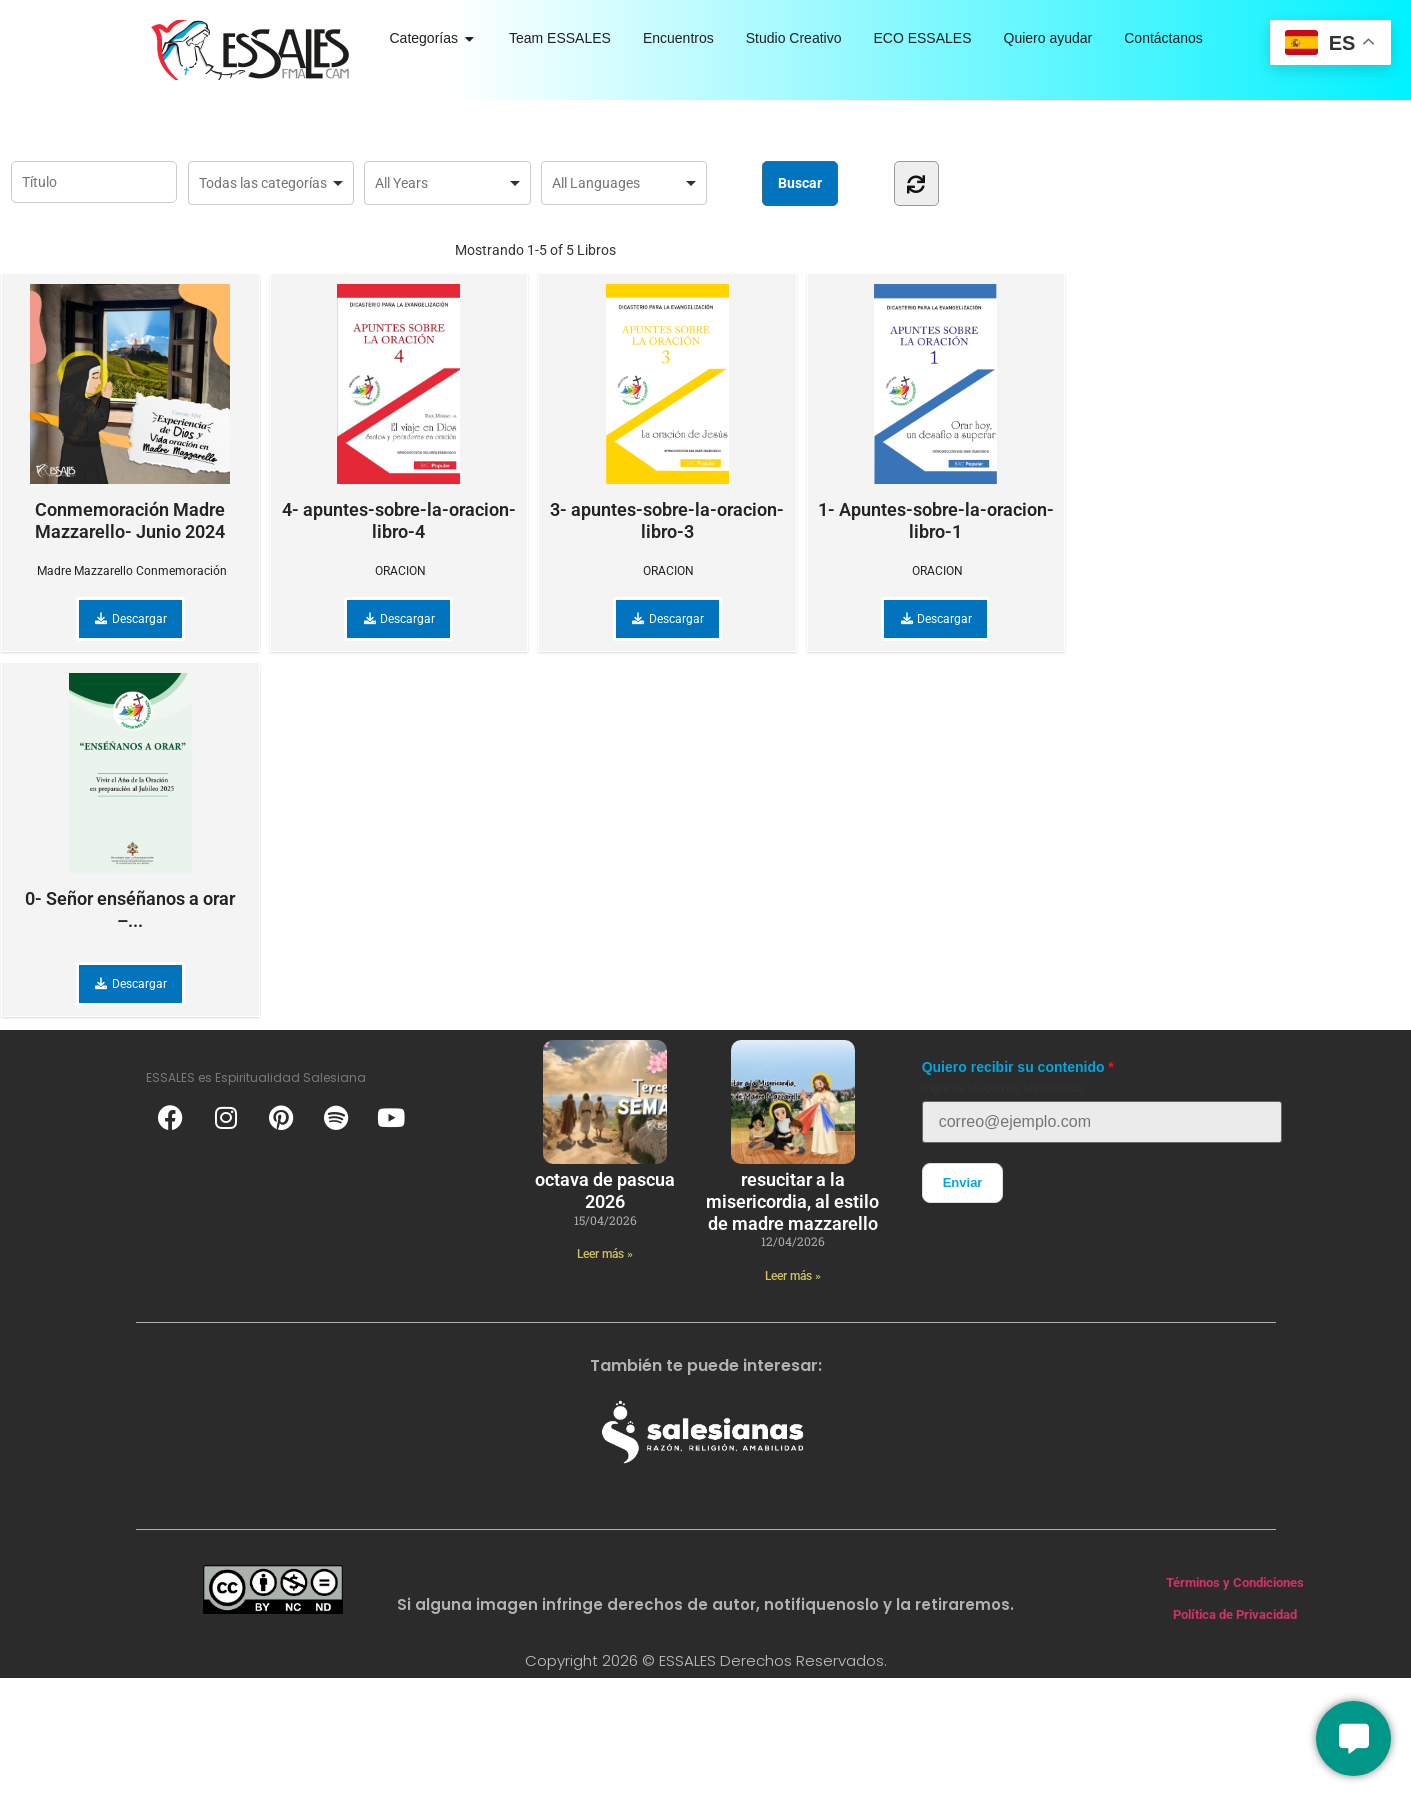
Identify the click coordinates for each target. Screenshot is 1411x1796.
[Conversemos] (1353, 1738)
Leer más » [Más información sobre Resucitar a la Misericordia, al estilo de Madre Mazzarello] (793, 1276)
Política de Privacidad (1235, 1614)
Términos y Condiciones (1235, 1582)
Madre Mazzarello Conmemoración (132, 571)
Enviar (963, 1182)
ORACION (400, 571)
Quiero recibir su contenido (1013, 1067)
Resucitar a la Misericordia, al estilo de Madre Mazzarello (792, 1201)
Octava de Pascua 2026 (605, 1190)
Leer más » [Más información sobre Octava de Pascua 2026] (605, 1254)
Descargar (130, 619)
